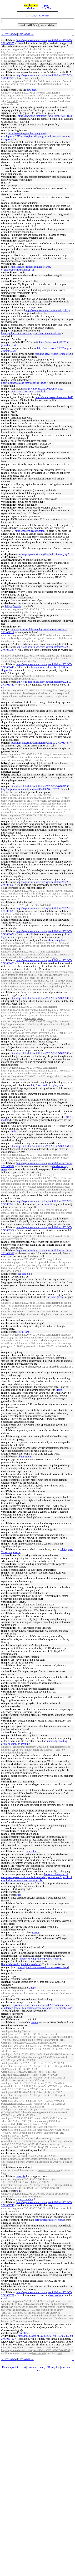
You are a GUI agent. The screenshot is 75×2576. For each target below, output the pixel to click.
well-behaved (14, 1305)
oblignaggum (24, 1456)
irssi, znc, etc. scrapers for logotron (53, 353)
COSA (35, 1932)
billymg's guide (13, 606)
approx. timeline (24, 2199)
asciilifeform (31, 5)
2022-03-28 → (26, 34)
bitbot (4, 754)
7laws (59, 1389)
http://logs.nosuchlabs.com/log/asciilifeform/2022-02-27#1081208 (35, 2158)
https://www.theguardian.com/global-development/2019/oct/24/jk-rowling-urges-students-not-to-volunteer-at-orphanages (37, 136)
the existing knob (57, 940)
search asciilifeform (28, 25)
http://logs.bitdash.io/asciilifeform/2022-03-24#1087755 (30, 789)
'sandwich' (12, 101)
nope (32, 1987)
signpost (5, 107)
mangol (5, 203)
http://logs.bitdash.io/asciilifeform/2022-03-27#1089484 (40, 742)
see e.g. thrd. (23, 1331)
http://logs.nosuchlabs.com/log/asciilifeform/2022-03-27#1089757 (35, 2350)
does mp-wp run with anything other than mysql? (43, 554)
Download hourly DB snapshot (44, 2367)
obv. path (31, 89)
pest (46, 5)
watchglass (7, 2031)
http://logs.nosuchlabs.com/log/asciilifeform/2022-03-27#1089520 (35, 1070)
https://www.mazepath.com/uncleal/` (54, 397)
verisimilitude (8, 115)
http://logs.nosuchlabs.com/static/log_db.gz (47, 310)
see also (23, 2333)
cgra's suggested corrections (49, 2219)
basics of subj (56, 2295)
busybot (5, 905)
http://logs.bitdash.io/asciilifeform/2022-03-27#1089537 (40, 998)
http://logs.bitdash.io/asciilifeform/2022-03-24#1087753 (40, 786)
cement (34, 2022)
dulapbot (5, 49)
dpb (3, 2016)
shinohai (6, 1981)
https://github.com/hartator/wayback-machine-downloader (31, 333)
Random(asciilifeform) (14, 2367)
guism (24, 1305)
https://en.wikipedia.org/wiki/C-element (41, 1958)
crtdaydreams (9, 554)
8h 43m (31, 8)
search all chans (48, 25)
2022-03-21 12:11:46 (49, 2170)
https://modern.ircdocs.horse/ (30, 530)
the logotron (56, 1012)
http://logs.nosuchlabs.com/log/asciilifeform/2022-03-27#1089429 (35, 1009)
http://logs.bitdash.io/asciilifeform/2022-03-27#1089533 (40, 1053)
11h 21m (46, 8)
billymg (5, 728)
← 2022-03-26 (9, 34)
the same (51, 1297)
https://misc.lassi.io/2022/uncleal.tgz (44, 388)
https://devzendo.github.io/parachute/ (21, 1964)
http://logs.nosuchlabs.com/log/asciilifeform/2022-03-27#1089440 (35, 954)
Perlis (14, 1131)
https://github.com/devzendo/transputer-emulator (43, 1967)
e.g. (3, 687)
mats (4, 130)
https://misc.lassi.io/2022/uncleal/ (28, 391)
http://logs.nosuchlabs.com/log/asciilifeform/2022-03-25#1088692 (35, 95)
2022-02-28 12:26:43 (45, 2156)
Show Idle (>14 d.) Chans (37, 16)
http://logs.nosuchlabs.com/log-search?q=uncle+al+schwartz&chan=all (26, 268)
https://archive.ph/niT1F (13, 52)
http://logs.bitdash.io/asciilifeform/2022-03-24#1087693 (30, 797)
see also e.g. (24, 1273)
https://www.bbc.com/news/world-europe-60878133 (45, 115)
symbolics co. (32, 1851)
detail (4, 2298)
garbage (60, 1297)
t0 (17, 2190)
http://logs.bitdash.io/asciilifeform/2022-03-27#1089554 (40, 1146)
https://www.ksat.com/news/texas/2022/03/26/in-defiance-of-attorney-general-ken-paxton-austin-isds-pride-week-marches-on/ (36, 2006)
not (38, 1204)
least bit (49, 1204)
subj (18, 1894)
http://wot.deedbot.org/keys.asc (47, 1085)
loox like (20, 2176)
